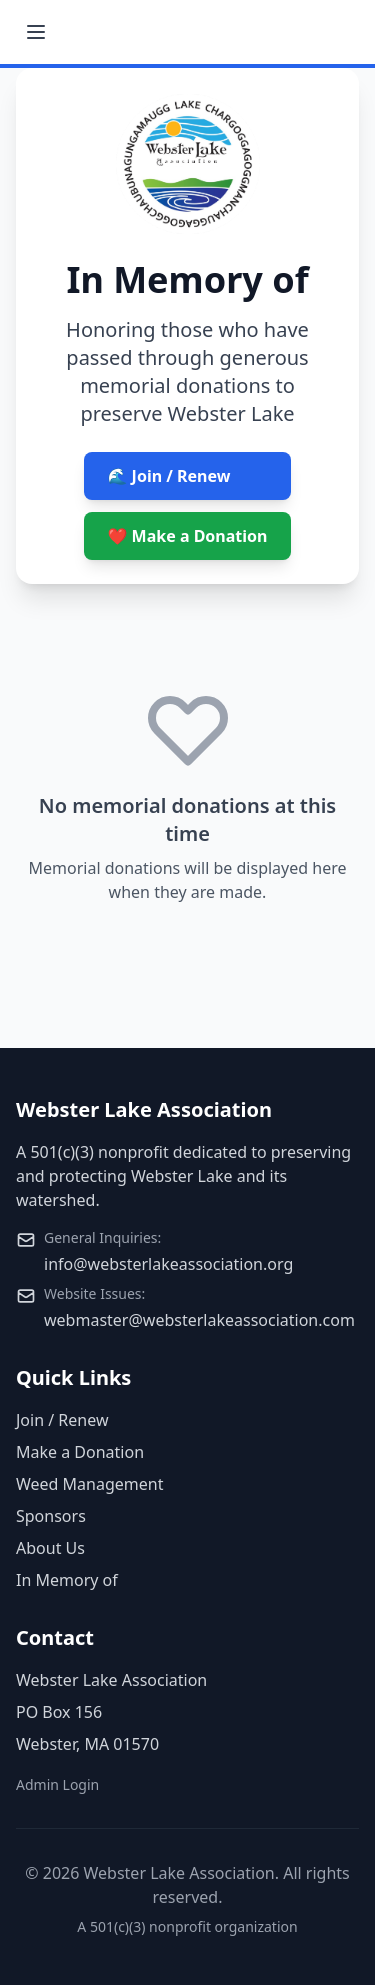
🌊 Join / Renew (169, 476)
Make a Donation (80, 1452)
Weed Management (89, 1484)
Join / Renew (62, 1420)
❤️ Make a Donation (188, 536)
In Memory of (67, 1580)
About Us (50, 1548)
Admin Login (57, 1784)
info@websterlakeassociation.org (168, 1264)
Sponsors (51, 1516)
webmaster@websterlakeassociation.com (199, 1320)
